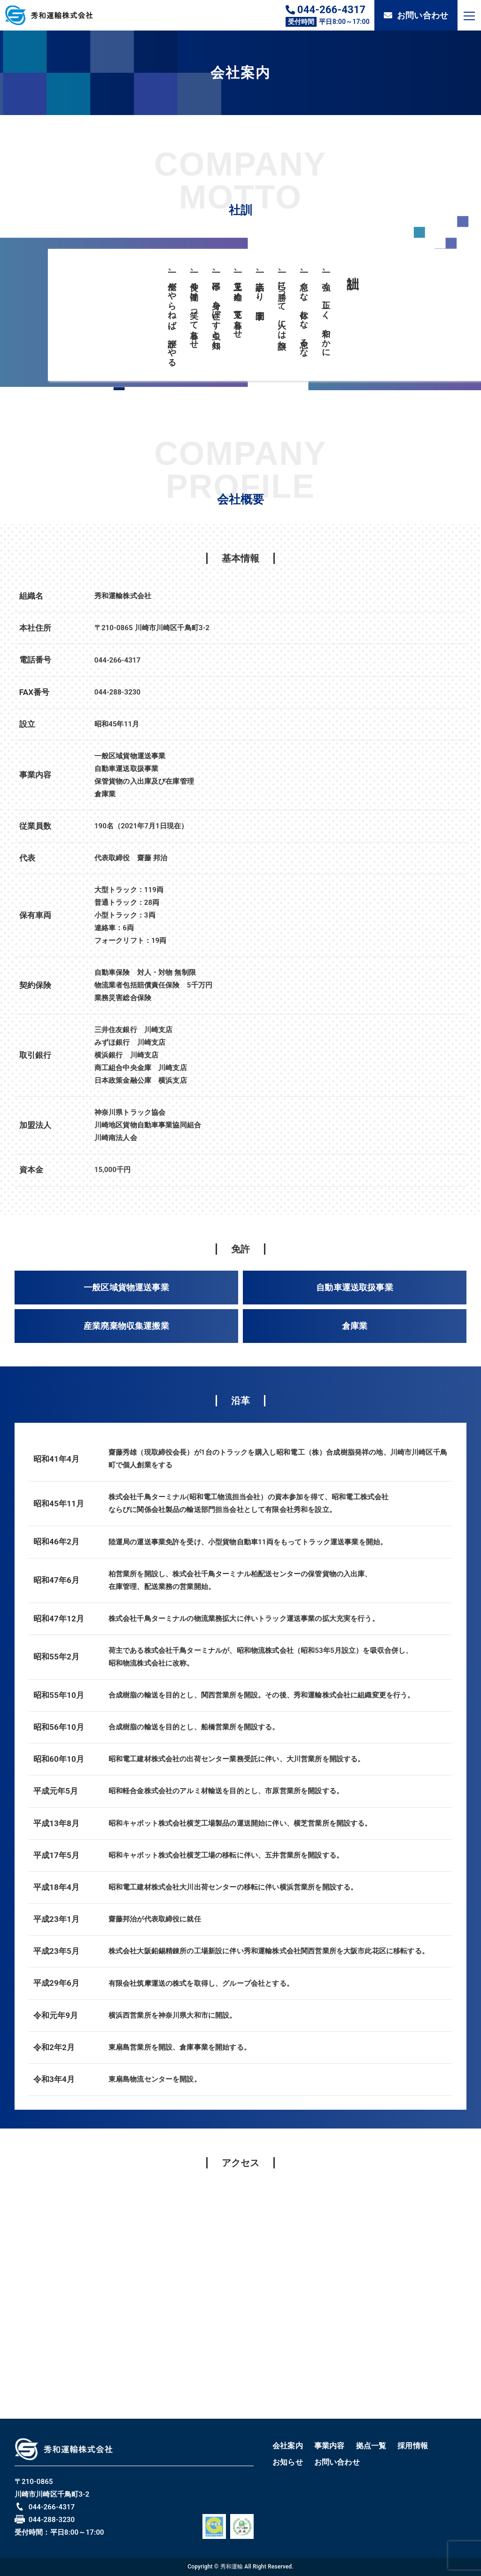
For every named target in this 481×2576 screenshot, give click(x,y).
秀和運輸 (231, 2566)
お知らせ (287, 2462)
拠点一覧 (371, 2445)
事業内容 (329, 2445)
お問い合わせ (416, 15)
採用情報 (412, 2445)
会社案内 (287, 2445)
